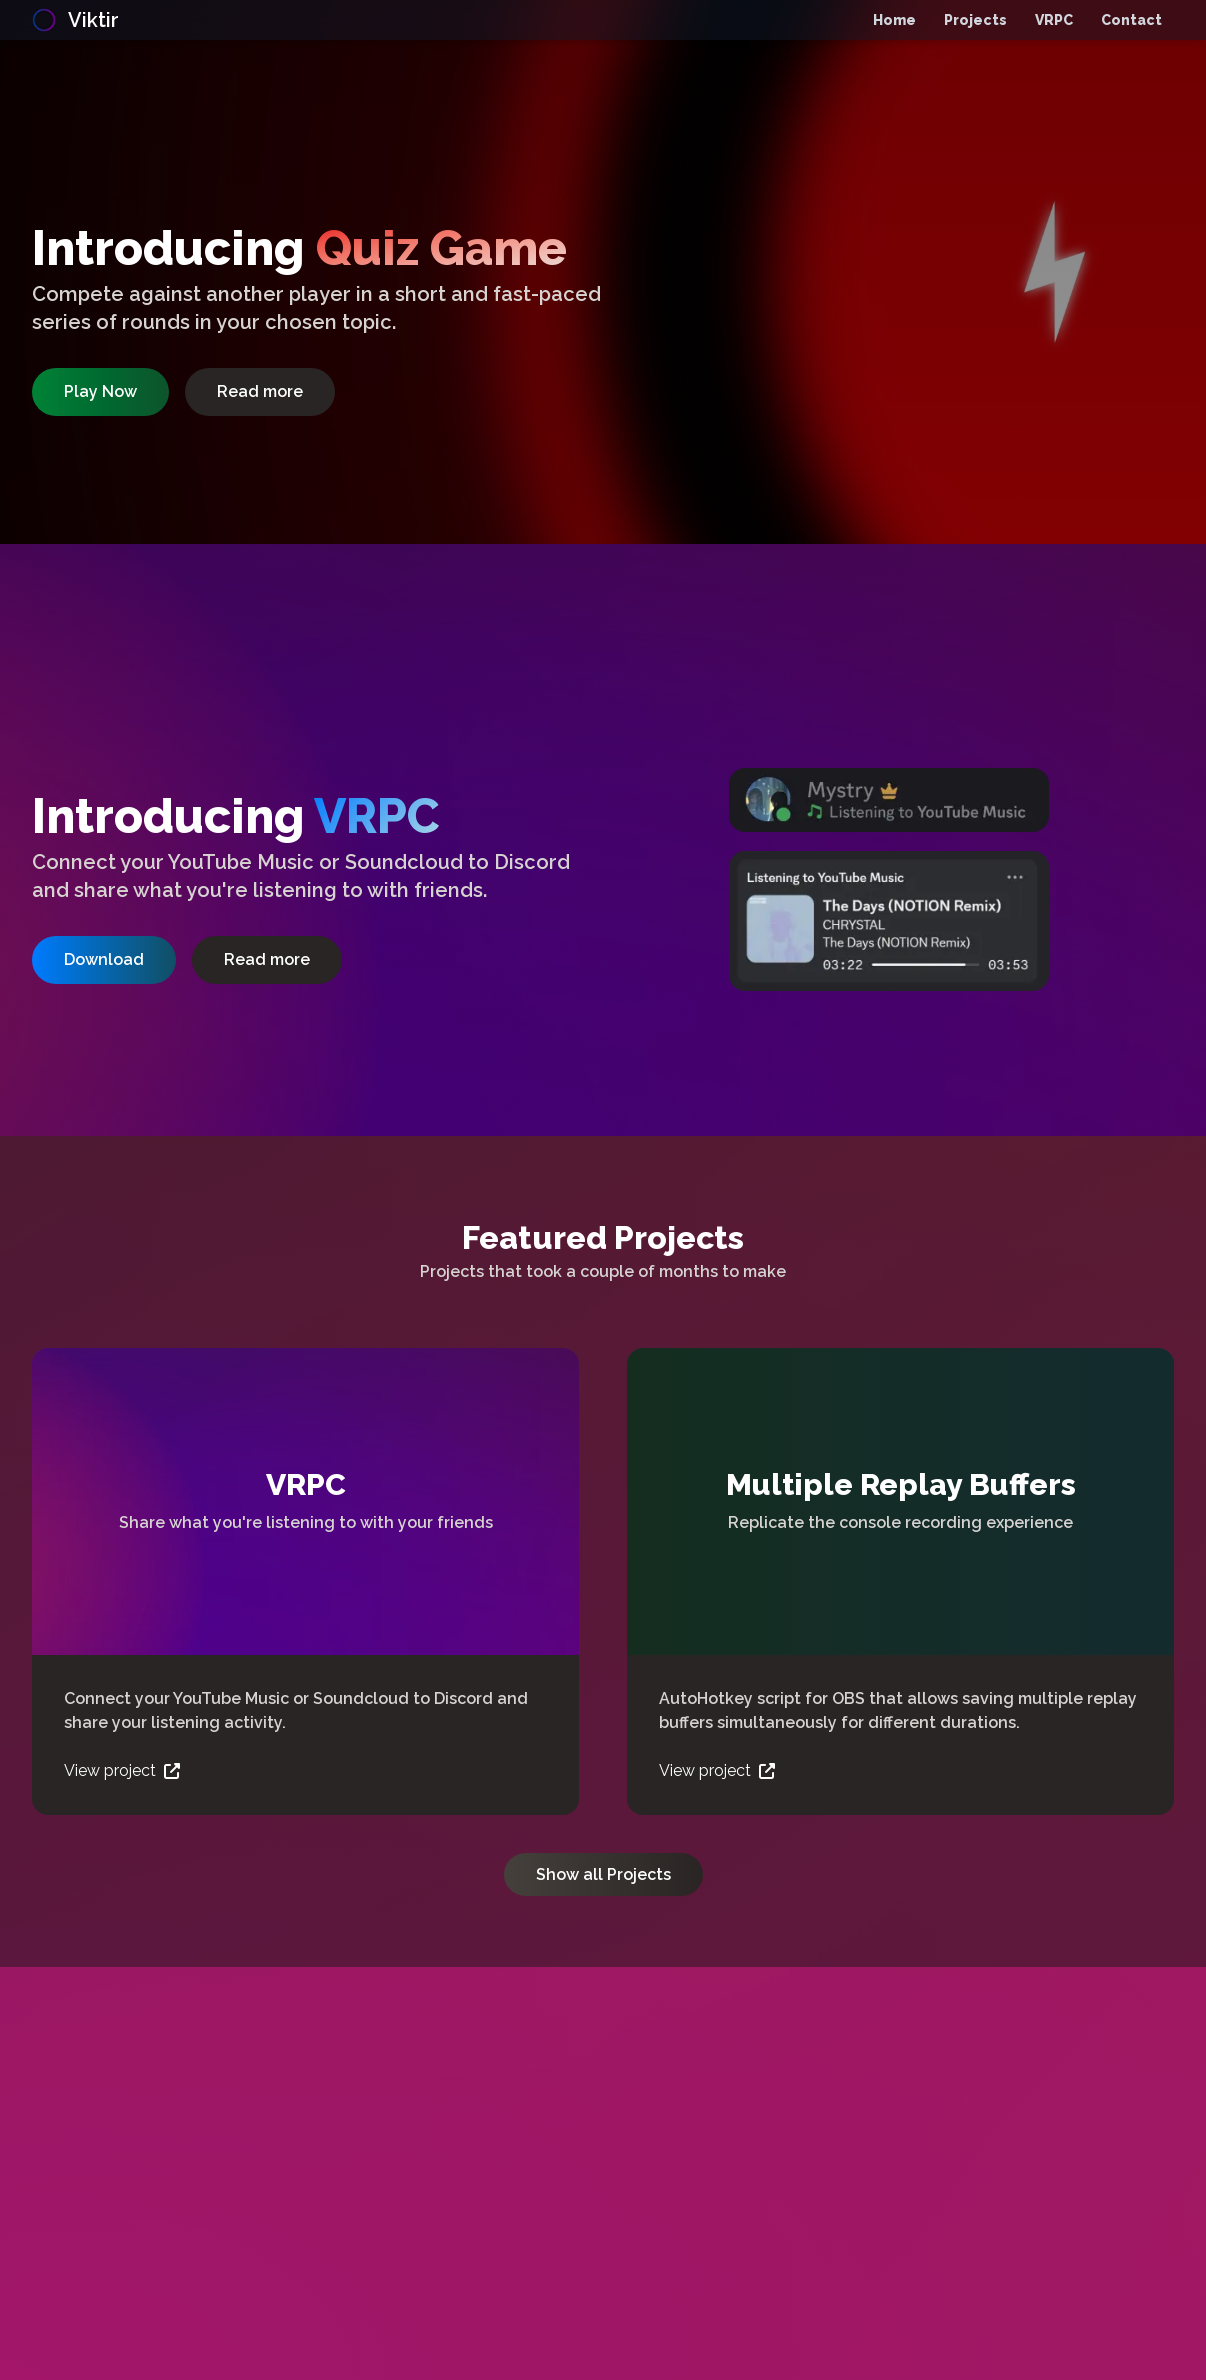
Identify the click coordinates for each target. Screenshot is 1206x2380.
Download (104, 959)
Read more (260, 391)
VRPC (1054, 20)
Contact (1131, 20)
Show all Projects (603, 1874)
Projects (975, 20)
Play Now (100, 391)
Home (894, 20)
